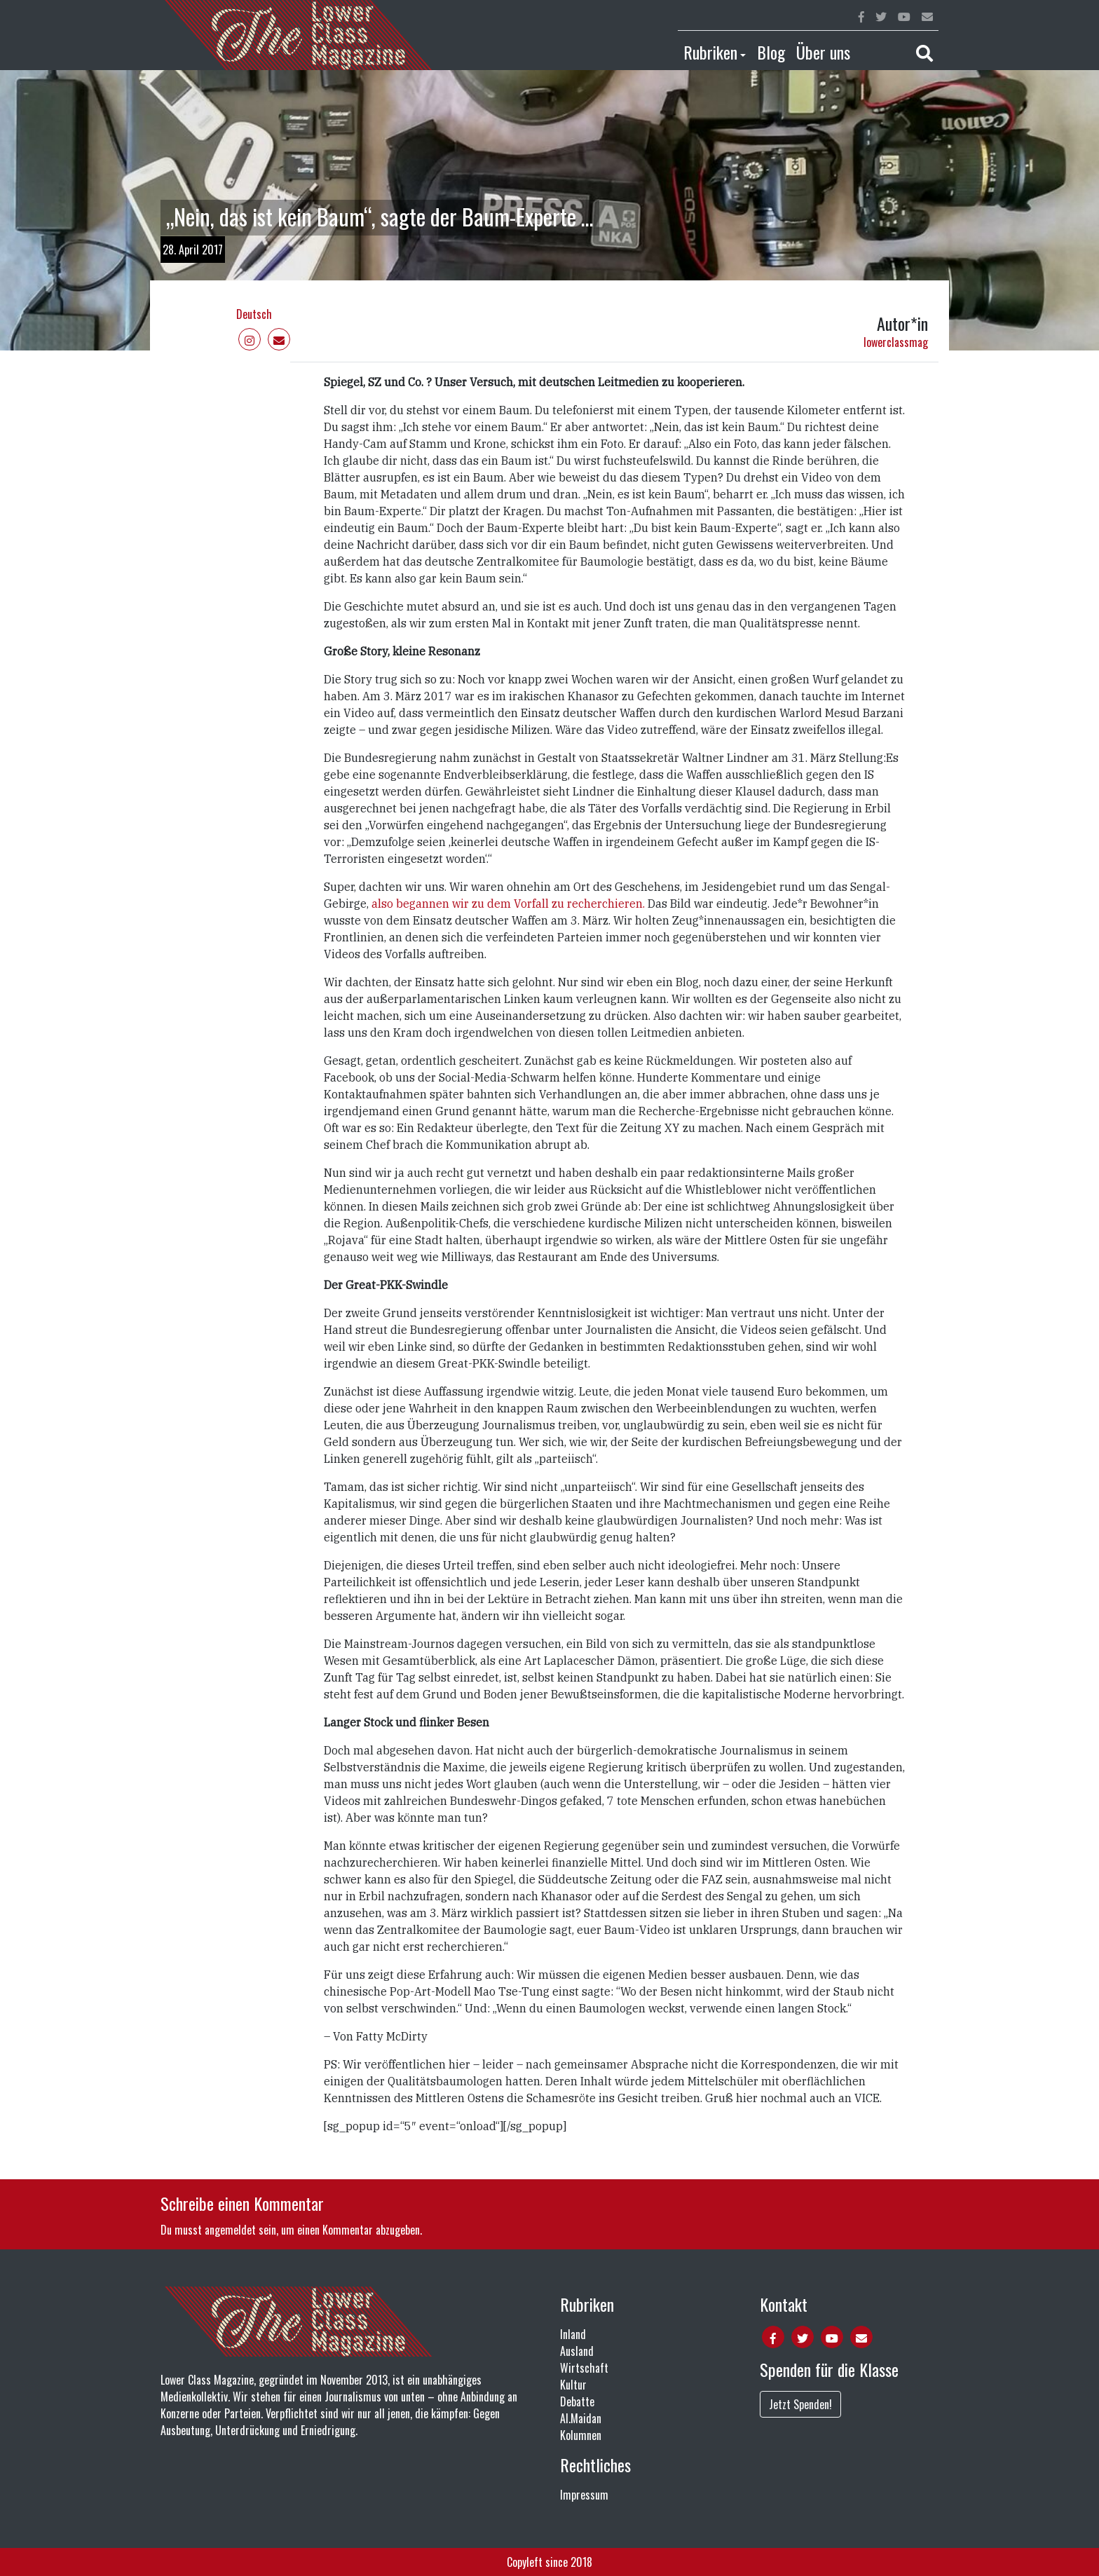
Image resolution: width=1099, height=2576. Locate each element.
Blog (771, 51)
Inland (573, 2334)
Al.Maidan (580, 2418)
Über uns (823, 51)
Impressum (584, 2494)
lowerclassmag (895, 342)
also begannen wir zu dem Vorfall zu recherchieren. (508, 904)
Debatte (577, 2401)
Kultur (573, 2384)
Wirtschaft (584, 2367)
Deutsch (254, 314)
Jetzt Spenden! (800, 2404)
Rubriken (710, 51)
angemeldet (230, 2229)
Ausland (577, 2351)
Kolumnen (580, 2435)
